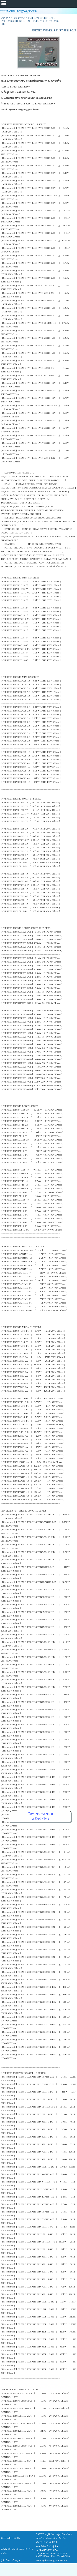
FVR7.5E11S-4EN (47, 443)
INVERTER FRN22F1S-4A (14, 1203)
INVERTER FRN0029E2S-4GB (16, 1033)
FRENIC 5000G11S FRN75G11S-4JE (36, 1754)
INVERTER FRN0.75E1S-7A (15, 813)
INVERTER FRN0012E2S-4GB (16, 1025)
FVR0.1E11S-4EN (47, 383)
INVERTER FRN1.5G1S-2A (14, 1338)
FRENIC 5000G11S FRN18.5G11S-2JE (37, 1582)
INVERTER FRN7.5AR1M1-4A (16, 1269)
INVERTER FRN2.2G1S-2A (14, 1342)
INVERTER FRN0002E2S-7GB (16, 935)
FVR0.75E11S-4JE (47, 323)
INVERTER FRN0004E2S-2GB (16, 965)
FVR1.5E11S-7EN (47, 203)
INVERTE (6, 1143)
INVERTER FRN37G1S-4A (14, 1443)
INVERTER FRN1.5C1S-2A (14, 622)
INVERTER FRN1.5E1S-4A (14, 888)
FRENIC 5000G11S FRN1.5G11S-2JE (36, 1529)
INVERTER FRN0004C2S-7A (15, 688)
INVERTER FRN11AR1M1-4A (16, 1272)
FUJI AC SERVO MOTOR (29, 484)
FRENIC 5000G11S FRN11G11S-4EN (36, 1904)
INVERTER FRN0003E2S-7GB (16, 939)
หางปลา (41, 566)
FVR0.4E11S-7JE (46, 143)
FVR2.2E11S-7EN (47, 210)
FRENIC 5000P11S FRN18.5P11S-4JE (36, 2241)
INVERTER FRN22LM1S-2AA (16, 2430)
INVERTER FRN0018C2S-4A (15, 774)
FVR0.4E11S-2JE (46, 233)
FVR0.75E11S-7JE (47, 150)
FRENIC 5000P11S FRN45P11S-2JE (35, 2136)
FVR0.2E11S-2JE (46, 225)
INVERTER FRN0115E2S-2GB (16, 1003)
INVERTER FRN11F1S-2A (14, 1132)
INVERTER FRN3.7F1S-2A (14, 1121)
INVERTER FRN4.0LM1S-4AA (16, 2438)
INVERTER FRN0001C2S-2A (15, 707)
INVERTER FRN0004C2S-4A (15, 755)
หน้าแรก (5, 18)
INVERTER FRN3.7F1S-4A (14, 1181)
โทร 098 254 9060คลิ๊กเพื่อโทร (40, 1816)
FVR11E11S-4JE (46, 368)
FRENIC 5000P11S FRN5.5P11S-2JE (36, 2076)
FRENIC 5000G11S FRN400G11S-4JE (36, 1829)
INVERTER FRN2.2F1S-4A (14, 1177)
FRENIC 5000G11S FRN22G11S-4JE (36, 1717)
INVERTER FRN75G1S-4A (14, 1454)
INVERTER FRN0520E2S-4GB (16, 1085)
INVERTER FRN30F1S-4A (14, 1207)
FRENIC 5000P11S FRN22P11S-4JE (35, 2249)
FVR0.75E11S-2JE (47, 240)
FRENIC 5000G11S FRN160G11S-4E (36, 1994)
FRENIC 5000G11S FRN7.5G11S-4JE (36, 1687)
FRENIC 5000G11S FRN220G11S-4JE (37, 1799)
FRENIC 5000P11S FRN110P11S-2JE (36, 2166)
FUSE (18, 566)
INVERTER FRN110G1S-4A (15, 1462)
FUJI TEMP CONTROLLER (30, 487)
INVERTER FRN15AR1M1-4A (16, 1276)
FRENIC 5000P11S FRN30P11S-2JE (35, 2121)
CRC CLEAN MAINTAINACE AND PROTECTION (41, 491)
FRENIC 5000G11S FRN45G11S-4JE (36, 1739)
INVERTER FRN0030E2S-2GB (16, 984)
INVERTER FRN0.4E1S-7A (14, 810)
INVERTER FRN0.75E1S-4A (15, 885)
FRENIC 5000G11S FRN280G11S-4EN (37, 2017)
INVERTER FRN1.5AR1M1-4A (16, 1254)
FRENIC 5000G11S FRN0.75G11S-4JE (37, 1649)
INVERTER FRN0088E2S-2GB (16, 999)
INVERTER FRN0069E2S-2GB (16, 995)
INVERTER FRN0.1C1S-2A (14, 607)
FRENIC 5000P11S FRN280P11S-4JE (36, 2339)
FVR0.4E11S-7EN (47, 188)
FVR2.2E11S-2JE (46, 255)
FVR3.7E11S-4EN (47, 428)
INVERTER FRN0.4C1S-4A (14, 645)
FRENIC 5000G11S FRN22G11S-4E (35, 1927)
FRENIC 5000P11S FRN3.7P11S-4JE (36, 2204)
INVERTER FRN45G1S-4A (14, 1447)
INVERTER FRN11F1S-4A (14, 1192)
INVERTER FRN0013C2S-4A (15, 770)
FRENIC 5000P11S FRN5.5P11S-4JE (36, 2211)
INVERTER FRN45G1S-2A (14, 1379)
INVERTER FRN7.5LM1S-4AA (16, 2453)
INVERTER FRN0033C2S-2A (15, 737)
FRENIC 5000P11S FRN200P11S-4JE (36, 2324)
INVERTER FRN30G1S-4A (14, 1439)
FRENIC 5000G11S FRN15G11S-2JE (36, 1574)
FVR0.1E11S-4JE (46, 300)
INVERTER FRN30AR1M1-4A (16, 1287)
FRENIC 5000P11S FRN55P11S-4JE (35, 2279)
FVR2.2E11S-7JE (46, 165)
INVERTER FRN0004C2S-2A (15, 714)
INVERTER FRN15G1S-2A (14, 1360)
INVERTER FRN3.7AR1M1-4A (16, 1261)
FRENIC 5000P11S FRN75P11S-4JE (35, 2286)
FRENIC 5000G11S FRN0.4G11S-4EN (36, 1852)
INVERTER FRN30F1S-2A (14, 1147)
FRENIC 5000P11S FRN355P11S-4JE (36, 2354)
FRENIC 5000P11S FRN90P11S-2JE (35, 2159)
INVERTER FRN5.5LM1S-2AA (16, 2393)
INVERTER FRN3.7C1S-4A (14, 660)
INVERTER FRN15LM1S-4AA (16, 2468)
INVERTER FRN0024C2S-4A (15, 778)
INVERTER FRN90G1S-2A (14, 1390)
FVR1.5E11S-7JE (46, 158)
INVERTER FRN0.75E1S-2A (15, 840)
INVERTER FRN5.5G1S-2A (14, 1349)
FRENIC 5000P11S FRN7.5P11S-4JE (36, 2219)
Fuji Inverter (19, 18)
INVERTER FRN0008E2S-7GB (16, 946)
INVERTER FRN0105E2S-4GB (16, 1055)
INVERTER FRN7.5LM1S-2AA (16, 2400)
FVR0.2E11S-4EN (47, 390)
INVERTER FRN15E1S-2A (14, 866)
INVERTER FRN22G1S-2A (14, 1368)
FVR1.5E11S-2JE (46, 248)
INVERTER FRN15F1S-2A (14, 1136)
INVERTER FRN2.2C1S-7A (14, 600)
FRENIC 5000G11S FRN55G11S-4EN (36, 1957)
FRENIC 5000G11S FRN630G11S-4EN (37, 2054)
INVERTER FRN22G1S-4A (14, 1435)
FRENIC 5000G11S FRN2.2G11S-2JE (36, 1537)
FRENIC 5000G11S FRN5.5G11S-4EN (36, 1889)
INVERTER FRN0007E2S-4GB (16, 1021)
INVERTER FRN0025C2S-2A (15, 733)
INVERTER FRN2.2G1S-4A (14, 1409)
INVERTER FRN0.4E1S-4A (14, 881)
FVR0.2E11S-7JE (46, 135)
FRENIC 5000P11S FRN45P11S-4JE (35, 2271)
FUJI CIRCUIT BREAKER (48, 476)
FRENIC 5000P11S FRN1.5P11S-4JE (36, 2189)
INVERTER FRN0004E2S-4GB (16, 1014)
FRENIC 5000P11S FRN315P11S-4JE (36, 2346)
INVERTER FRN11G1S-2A (14, 1357)
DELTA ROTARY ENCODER (26, 514)
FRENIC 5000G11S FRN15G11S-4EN (36, 1912)
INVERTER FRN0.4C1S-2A (14, 615)
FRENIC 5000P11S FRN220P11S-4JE (36, 2331)
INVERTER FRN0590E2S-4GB (16, 1089)
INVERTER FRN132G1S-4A (15, 1465)
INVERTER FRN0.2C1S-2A (14, 611)
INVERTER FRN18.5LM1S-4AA (17, 2475)
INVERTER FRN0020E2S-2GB (16, 980)
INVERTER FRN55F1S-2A (14, 1158)
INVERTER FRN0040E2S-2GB (16, 988)
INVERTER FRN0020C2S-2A (15, 729)
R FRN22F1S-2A (19, 1143)
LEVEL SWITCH (54, 547)
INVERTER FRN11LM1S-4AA (16, 2460)
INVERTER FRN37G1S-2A (14, 1375)
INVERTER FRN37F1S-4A (14, 1211)
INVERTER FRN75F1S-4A (14, 1222)
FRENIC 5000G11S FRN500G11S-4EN (37, 2047)
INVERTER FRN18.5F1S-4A (15, 1199)
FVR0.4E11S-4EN (47, 398)
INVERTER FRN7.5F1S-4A (14, 1188)
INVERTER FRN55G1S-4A (14, 1450)
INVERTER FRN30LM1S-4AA (16, 2490)
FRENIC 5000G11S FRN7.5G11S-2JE (36, 1559)
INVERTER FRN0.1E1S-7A (14, 802)
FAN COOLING (36, 547)
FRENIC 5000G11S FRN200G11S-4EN (37, 2002)
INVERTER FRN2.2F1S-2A (14, 1117)
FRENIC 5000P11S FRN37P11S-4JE (35, 2264)
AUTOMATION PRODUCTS (19, 472)
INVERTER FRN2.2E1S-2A (14, 847)
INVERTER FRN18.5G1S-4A (15, 1432)
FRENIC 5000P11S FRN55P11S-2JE (35, 2144)
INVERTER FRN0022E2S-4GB (16, 1029)
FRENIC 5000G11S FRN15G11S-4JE (36, 1702)
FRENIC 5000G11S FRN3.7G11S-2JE (36, 1544)
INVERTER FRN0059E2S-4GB (16, 1044)
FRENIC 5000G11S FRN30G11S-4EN (36, 1934)
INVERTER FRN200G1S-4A (15, 1473)
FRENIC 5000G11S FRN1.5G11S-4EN (36, 1867)
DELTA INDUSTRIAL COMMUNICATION (39, 521)
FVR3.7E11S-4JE (46, 345)
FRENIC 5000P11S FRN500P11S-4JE (36, 2369)
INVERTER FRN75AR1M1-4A (16, 1302)
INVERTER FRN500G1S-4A (15, 1495)
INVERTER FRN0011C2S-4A (15, 767)
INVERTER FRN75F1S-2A (14, 1162)
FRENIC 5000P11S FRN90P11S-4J (35, 2294)
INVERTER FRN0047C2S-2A (15, 740)
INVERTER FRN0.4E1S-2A (14, 836)
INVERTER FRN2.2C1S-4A (14, 656)
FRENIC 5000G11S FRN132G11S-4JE (36, 1777)
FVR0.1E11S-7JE (46, 128)
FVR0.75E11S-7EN (47, 195)
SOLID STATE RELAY (40, 555)
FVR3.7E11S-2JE (46, 263)
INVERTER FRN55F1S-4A (14, 1218)
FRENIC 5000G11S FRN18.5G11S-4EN (37, 1919)
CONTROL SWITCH (41, 551)
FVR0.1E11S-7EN (47, 173)
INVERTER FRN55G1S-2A (14, 1383)
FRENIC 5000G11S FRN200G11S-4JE (36, 1792)
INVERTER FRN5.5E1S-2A (14, 855)
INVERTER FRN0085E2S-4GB (16, 1051)
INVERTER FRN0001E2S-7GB (16, 931)
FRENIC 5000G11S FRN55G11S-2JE (36, 1619)
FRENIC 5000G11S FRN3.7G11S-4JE (36, 1672)
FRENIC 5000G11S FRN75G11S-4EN (36, 1964)
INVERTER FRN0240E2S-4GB (16, 1070)
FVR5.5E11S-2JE (46, 270)
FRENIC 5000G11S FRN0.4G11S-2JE (36, 1514)
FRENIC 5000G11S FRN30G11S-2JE (36, 1597)
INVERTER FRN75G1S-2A (14, 1387)
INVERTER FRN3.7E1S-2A (14, 851)
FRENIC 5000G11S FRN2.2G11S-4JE (36, 1664)
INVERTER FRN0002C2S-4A (15, 752)
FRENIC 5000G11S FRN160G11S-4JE (36, 1784)
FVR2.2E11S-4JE (46, 338)
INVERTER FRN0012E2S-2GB (16, 976)
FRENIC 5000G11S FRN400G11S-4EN (37, 2039)
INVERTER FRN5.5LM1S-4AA (16, 2445)
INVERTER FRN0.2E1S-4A (14, 877)
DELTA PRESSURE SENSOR (30, 517)
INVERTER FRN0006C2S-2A (15, 718)
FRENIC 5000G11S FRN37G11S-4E (35, 1942)
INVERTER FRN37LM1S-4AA (16, 2498)
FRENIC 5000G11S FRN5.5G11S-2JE (36, 1552)
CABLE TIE (36, 559)
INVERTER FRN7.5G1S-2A (14, 1353)
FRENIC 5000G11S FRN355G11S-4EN (37, 2032)
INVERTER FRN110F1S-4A (14, 1229)
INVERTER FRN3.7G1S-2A (14, 1345)
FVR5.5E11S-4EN (47, 435)
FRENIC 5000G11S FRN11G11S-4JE (36, 1694)
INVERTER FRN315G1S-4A (15, 1484)
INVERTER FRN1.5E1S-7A (14, 817)
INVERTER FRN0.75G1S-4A (15, 1402)
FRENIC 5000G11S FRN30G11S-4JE (36, 1724)
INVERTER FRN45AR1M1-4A (16, 1295)
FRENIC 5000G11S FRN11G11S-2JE (36, 1567)
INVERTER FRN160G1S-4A (15, 1469)
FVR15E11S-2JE (46, 293)
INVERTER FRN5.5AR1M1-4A (16, 1265)
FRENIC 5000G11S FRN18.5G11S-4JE (37, 1709)
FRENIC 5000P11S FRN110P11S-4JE (36, 2301)
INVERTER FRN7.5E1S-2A (14, 858)
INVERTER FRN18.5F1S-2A (15, 1139)
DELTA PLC (30, 499)
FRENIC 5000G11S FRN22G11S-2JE (36, 1589)
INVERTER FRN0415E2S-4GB (16, 1081)
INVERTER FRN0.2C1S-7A (14, 585)
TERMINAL (29, 566)
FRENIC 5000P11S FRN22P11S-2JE (35, 2114)
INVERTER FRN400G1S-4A (15, 1492)
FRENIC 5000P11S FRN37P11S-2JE (35, 2129)
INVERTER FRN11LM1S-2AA (16, 2408)
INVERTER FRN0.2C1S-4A (14, 641)
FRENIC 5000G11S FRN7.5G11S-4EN (36, 1897)
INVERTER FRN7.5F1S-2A (14, 1128)
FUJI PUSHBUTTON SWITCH (44, 480)
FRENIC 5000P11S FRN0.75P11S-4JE (36, 2181)
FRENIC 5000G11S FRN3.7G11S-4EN (36, 1882)
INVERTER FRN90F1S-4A (14, 1226)
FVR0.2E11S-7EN (47, 180)
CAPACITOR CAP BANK (57, 559)
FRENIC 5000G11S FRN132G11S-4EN (37, 1987)
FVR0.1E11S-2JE (46, 218)
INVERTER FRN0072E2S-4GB (16, 1048)
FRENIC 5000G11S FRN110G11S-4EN (37, 1979)
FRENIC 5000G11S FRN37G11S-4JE (36, 1732)
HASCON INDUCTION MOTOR (44, 544)
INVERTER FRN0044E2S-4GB (16, 1040)
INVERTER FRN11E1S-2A (14, 862)
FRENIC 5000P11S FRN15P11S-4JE (35, 2234)
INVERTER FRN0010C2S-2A (15, 722)
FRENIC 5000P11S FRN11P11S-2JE (35, 2091)
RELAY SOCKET (20, 551)
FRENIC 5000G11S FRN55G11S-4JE (36, 1747)
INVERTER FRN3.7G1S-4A (14, 1413)
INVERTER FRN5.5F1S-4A (14, 1184)
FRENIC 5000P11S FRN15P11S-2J (35, 2099)
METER (24, 559)
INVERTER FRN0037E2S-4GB (16, 1036)
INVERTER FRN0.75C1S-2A (15, 619)
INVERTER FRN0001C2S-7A (15, 680)
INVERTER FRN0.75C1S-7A (15, 592)
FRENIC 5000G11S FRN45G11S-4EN (36, 1949)
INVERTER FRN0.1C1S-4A (14, 637)
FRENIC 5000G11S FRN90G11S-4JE (36, 1762)
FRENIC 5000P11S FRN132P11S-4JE (36, 2309)
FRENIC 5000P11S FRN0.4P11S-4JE (36, 2174)
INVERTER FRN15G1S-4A (14, 1428)
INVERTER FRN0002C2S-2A (15, 710)
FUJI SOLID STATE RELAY (60, 487)
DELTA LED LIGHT (30, 502)
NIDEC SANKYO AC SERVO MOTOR (47, 536)
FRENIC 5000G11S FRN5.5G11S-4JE (36, 1679)
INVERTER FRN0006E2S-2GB (16, 969)
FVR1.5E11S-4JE (46, 330)
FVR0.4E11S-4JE (46, 315)
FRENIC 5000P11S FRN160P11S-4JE (36, 2316)
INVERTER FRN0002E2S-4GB (16, 1010)
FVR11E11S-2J (45, 285)
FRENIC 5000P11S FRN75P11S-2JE (35, 2151)
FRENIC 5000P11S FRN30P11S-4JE (35, 2256)
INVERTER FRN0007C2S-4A (15, 763)
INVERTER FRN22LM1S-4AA (16, 2483)
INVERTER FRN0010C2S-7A (15, 695)
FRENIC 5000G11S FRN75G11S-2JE (36, 1627)
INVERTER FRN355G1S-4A (15, 1488)
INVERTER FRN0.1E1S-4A (14, 873)
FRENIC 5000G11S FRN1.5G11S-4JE (36, 1657)
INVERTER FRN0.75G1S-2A (15, 1334)
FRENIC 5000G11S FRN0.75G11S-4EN (37, 1859)
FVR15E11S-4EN (47, 458)
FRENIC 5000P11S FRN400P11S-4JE (36, 2361)
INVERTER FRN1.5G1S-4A (14, 1405)
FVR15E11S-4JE (46, 375)
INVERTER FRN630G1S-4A (15, 1499)
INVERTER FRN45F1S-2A (14, 1154)
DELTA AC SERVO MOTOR (30, 506)
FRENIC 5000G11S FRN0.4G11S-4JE (36, 1642)
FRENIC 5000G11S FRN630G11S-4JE (36, 1844)
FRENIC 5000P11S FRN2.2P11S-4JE (36, 2196)
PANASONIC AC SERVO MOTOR (39, 529)
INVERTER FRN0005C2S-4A (15, 759)
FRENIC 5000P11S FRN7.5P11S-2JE (36, 2084)
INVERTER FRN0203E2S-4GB (16, 1066)
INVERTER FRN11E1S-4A (14, 907)
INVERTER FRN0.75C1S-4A (15, 649)
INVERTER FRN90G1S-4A (14, 1458)
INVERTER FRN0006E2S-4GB (16, 1018)
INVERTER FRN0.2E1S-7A (14, 806)
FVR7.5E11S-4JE (46, 360)
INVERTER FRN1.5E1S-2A (14, 843)
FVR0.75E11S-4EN (47, 405)
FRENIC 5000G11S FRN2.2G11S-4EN (36, 1874)
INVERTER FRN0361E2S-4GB (16, 1078)
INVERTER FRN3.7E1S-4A (14, 896)
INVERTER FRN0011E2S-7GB (16, 950)
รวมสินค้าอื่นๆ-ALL (57, 566)
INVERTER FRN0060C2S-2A (15, 744)
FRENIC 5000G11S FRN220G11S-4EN (37, 2009)
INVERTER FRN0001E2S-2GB (16, 958)
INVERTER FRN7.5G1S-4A (15, 1420)
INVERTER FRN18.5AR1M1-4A (17, 1280)
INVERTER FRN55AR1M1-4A (16, 1299)
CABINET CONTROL (39, 562)
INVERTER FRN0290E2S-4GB (16, 1074)
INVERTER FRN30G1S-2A (14, 1372)
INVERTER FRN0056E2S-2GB (16, 991)
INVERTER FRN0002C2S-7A (15, 684)
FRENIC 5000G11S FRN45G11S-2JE (36, 1612)
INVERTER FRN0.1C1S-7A (14, 581)
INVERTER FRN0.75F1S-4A (15, 1169)
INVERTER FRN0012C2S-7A (15, 699)
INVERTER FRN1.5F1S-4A (14, 1173)
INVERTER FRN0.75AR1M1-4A (17, 1250)
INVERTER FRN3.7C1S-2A (14, 630)
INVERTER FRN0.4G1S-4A (14, 1398)
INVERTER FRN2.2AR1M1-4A (16, 1257)
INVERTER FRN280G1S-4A (15, 1480)
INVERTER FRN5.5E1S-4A (14, 900)
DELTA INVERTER (26, 495)
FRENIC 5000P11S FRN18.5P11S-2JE (36, 2106)
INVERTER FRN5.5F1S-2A (14, 1124)
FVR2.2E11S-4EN (47, 420)
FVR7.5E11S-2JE (46, 278)
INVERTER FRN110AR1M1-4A (16, 1310)
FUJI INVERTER (24, 476)
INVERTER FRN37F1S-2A (14, 1151)
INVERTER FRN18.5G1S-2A (15, 1364)
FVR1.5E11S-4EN (47, 413)
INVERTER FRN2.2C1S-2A (14, 626)
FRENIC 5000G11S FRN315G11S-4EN (37, 2024)
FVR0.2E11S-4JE (46, 308)
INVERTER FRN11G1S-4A (14, 1424)
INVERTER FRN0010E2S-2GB (16, 973)
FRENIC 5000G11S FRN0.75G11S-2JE (37, 1522)
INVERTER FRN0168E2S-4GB (16, 1063)
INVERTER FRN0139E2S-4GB (16, 1059)
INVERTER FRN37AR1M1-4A (16, 1291)
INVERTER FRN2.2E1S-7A (14, 821)
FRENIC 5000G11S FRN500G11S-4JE (36, 1837)
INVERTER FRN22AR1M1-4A (16, 1284)
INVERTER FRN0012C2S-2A (15, 725)
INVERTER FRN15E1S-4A (14, 911)
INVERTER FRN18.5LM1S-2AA (17, 2423)
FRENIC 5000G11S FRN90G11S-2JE (36, 1634)
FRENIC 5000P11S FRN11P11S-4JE (35, 2226)
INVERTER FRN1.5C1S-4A (14, 652)
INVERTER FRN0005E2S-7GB (16, 943)
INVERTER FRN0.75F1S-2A (15, 1109)
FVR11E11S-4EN (46, 450)
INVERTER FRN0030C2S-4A (15, 782)
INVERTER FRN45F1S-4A (14, 1214)
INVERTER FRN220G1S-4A (15, 1477)
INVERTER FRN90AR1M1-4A (16, 1306)
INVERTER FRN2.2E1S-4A (14, 892)
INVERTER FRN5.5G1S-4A (14, 1417)
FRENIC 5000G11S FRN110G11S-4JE (36, 1769)
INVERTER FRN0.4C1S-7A (15, 589)
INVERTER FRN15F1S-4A (14, 1196)
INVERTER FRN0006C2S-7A (15, 692)
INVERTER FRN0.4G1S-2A (14, 1330)
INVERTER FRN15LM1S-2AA (16, 2415)
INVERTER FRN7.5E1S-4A (14, 903)
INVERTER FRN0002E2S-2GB (16, 961)
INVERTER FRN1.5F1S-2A (14, 1113)
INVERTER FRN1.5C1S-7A (14, 596)
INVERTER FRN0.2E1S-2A (14, 832)
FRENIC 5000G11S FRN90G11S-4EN (36, 1972)
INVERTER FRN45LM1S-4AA (16, 2505)
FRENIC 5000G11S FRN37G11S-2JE (36, 1604)
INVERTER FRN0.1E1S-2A (14, 828)
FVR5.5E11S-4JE (46, 353)
